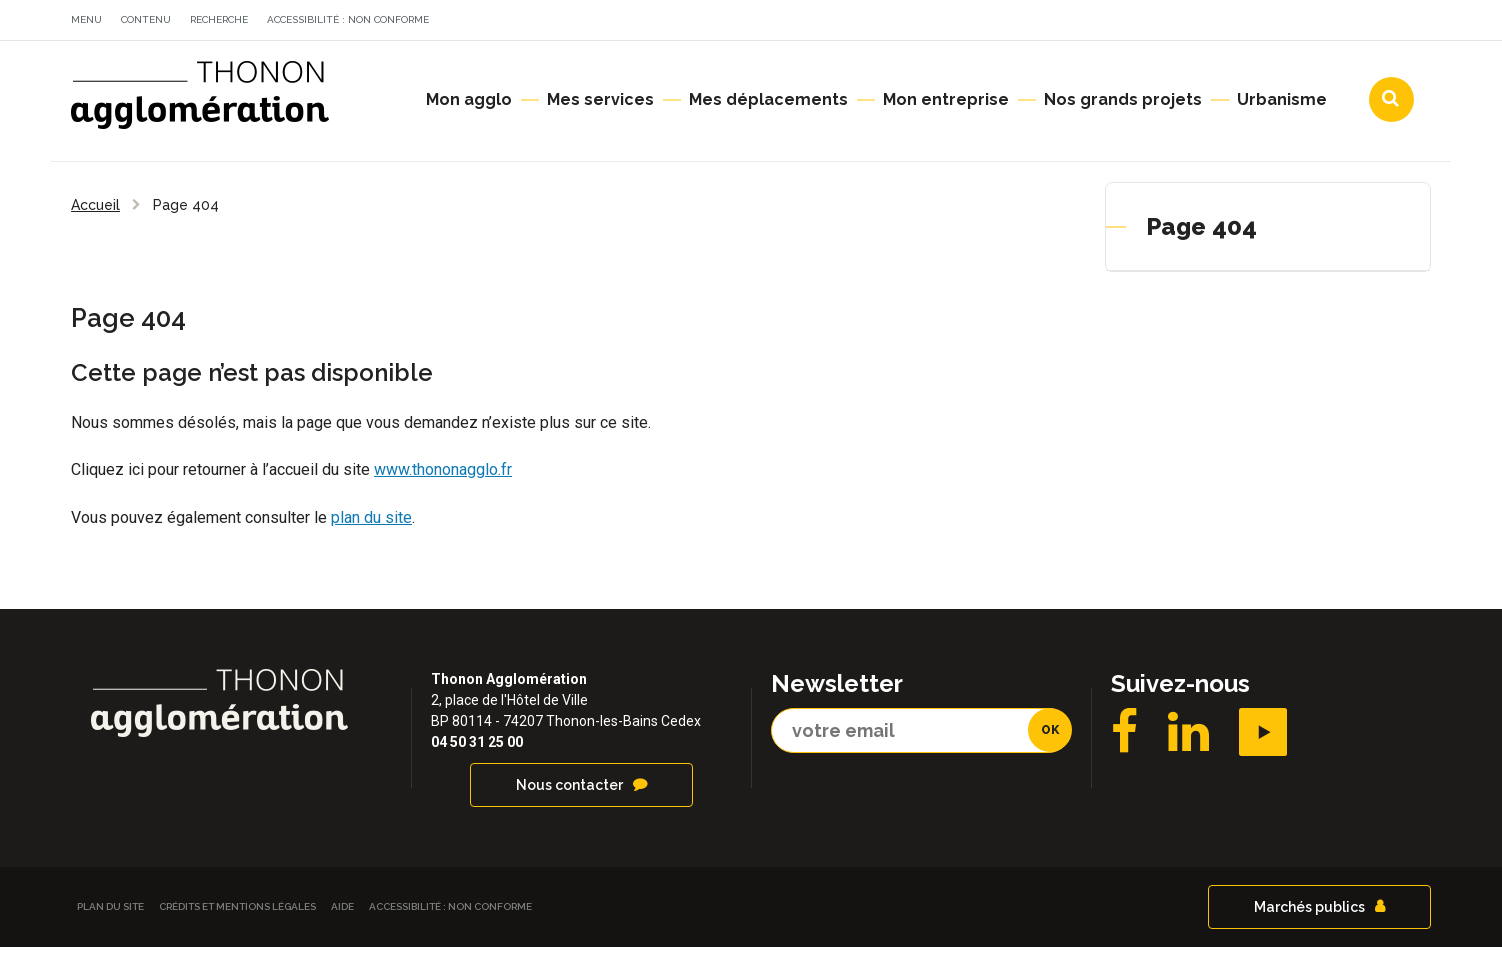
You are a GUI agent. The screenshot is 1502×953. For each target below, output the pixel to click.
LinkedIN (1188, 738)
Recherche (219, 19)
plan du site (371, 523)
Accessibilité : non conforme (348, 19)
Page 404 (1201, 232)
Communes (1257, 23)
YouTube (1263, 738)
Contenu (146, 19)
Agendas (1135, 23)
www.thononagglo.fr (443, 475)
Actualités (1015, 23)
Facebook (1124, 738)
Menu (86, 19)
